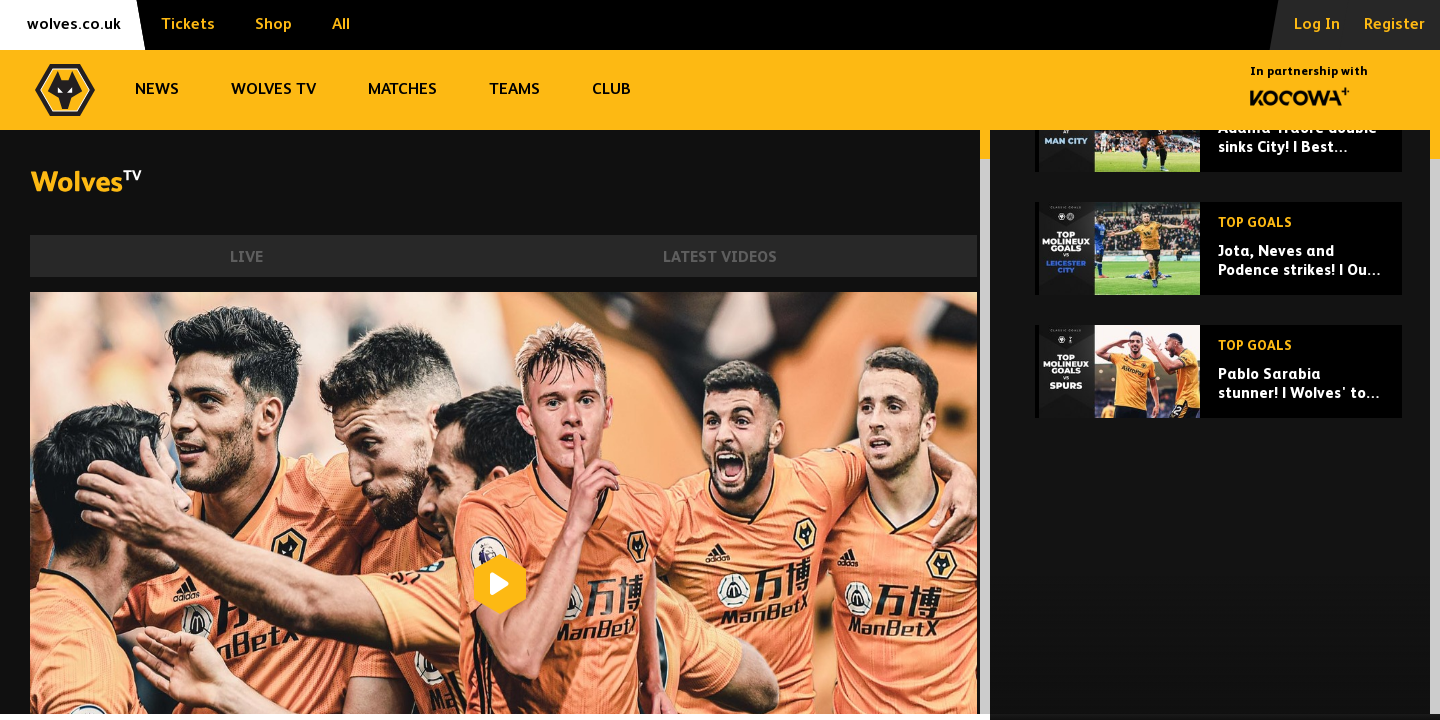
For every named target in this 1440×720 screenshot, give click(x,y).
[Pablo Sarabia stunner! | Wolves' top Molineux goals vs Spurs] (1218, 509)
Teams (514, 90)
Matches (402, 90)
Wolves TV (273, 90)
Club (611, 90)
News (157, 90)
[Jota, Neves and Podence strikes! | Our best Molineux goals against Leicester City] (1218, 386)
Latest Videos (720, 257)
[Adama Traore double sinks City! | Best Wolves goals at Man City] (1218, 263)
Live (246, 257)
